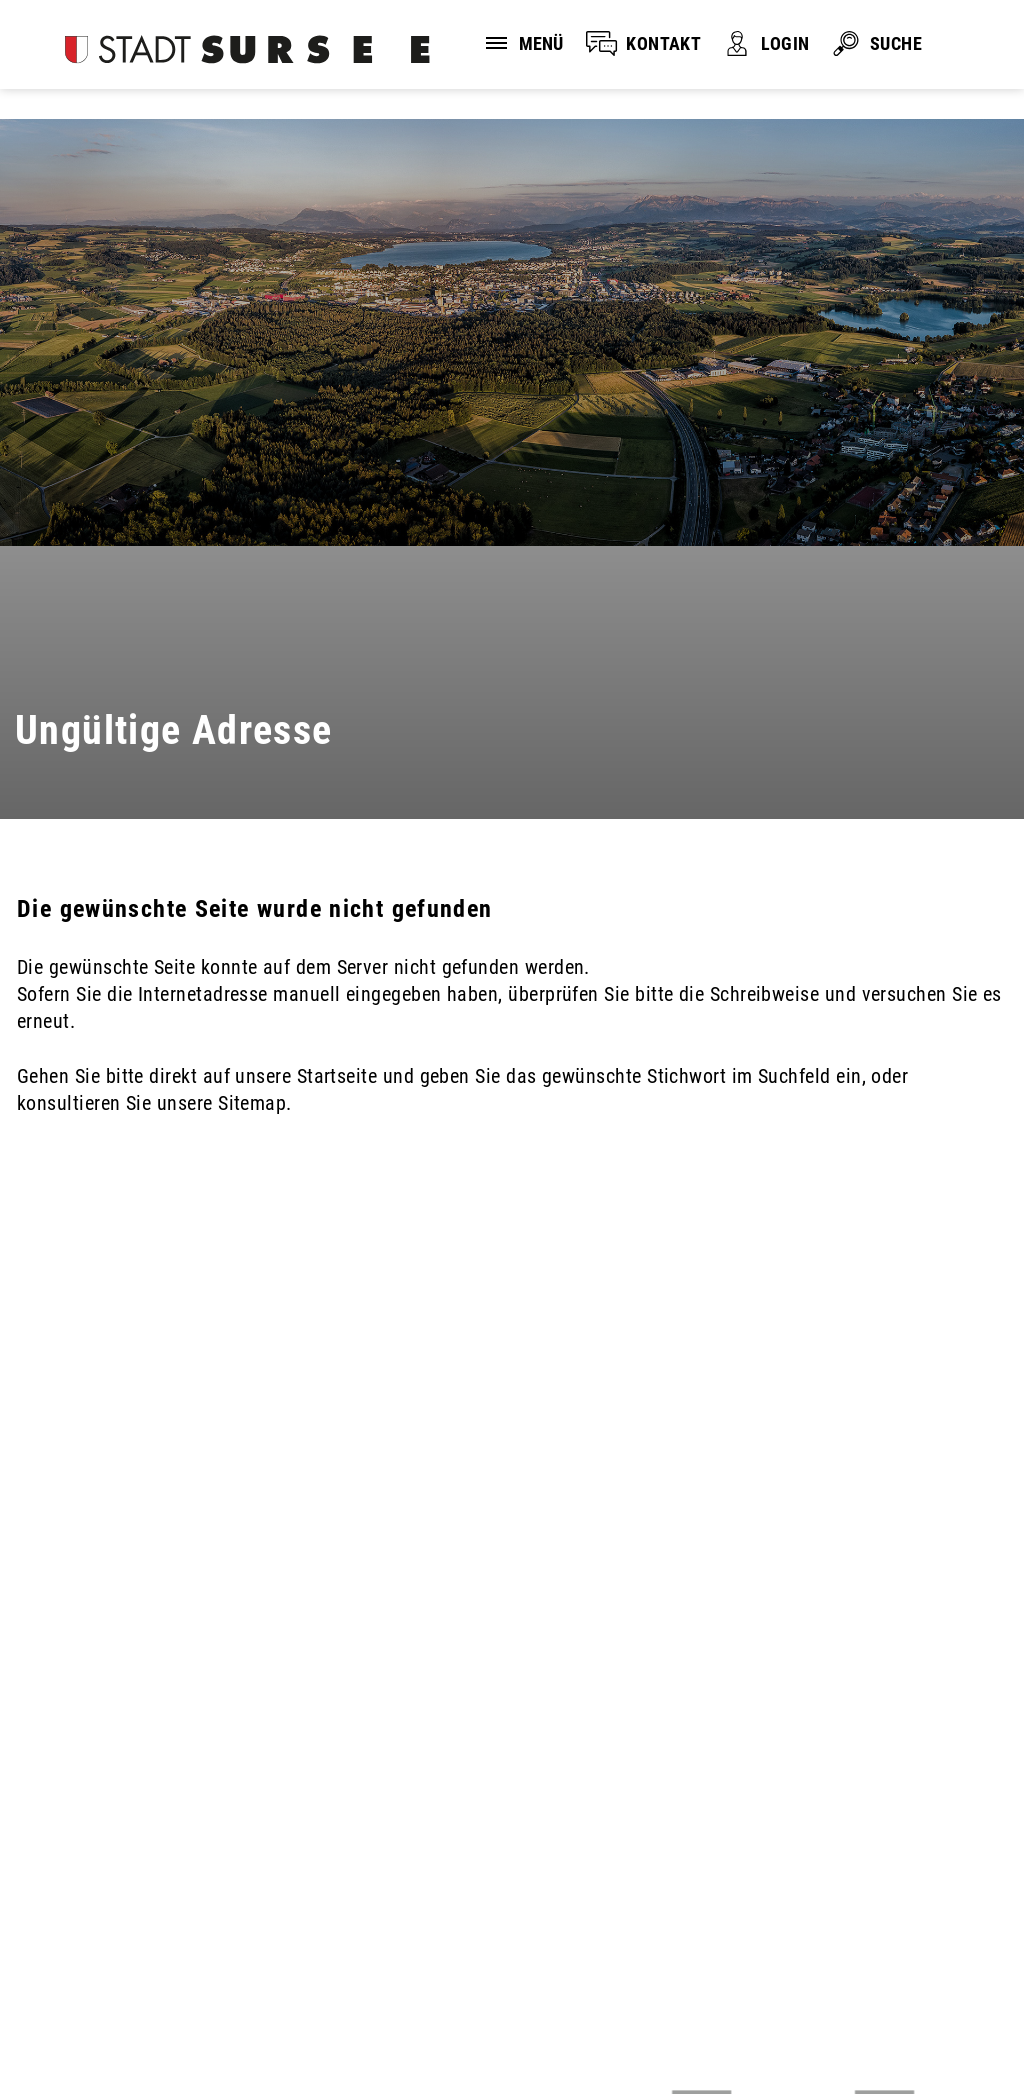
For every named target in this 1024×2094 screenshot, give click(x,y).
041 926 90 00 (75, 1888)
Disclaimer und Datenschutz (119, 1996)
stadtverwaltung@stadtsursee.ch (152, 1913)
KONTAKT (663, 43)
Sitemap (433, 1996)
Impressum (313, 1996)
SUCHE (896, 43)
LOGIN (785, 43)
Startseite (337, 1076)
